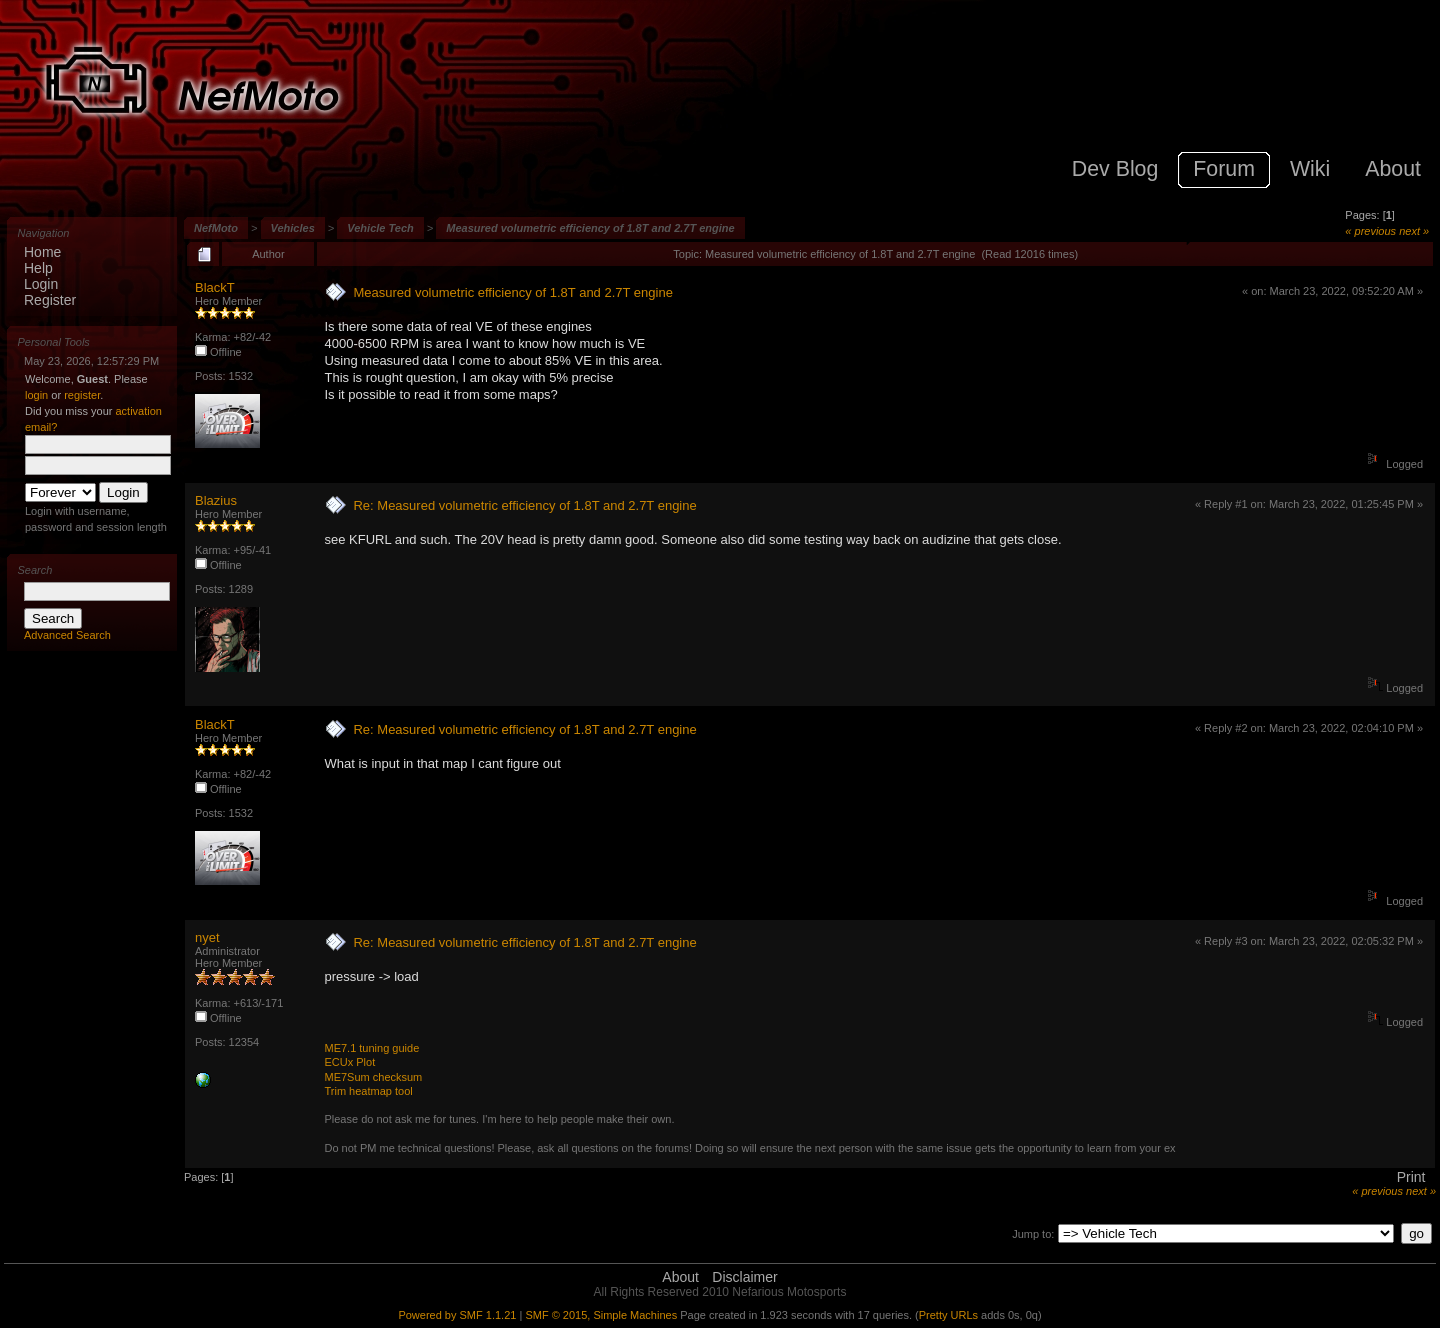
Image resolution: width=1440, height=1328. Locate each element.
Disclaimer (744, 1277)
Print (1411, 1177)
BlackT (215, 287)
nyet (207, 937)
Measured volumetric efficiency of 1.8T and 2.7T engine (590, 228)
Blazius (216, 500)
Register (50, 300)
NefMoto (216, 228)
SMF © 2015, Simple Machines (601, 1315)
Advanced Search (67, 635)
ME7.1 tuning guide (371, 1048)
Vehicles (293, 228)
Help (38, 268)
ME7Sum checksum (373, 1077)
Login (41, 284)
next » (1414, 231)
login (36, 395)
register (82, 395)
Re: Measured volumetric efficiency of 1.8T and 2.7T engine (524, 505)
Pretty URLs (948, 1315)
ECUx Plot (349, 1062)
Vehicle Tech (380, 228)
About (680, 1277)
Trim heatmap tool (368, 1091)
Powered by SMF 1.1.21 (457, 1315)
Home (42, 252)
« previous (1370, 231)
